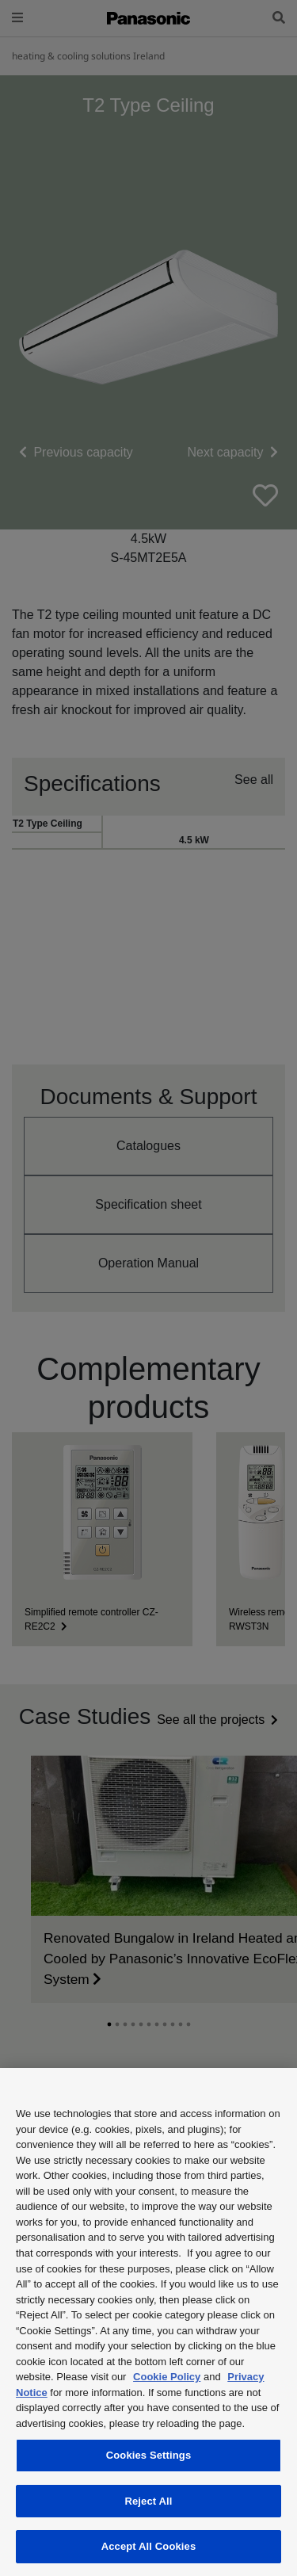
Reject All (148, 2501)
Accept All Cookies (148, 2546)
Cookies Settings (149, 2455)
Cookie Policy (166, 2377)
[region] (148, 2322)
